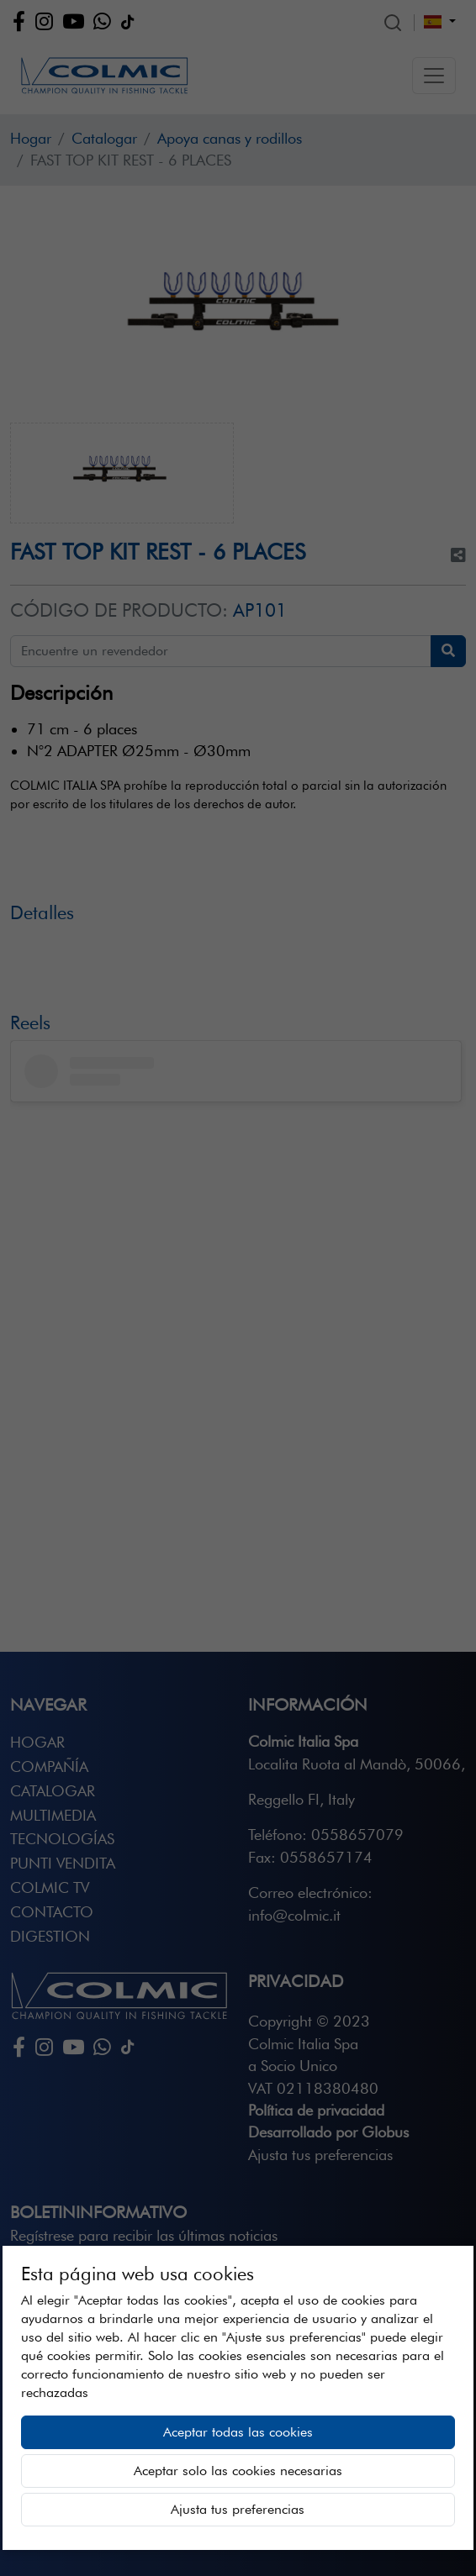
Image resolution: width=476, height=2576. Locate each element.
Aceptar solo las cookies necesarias (238, 2471)
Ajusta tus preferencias (237, 2509)
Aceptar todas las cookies (238, 2432)
